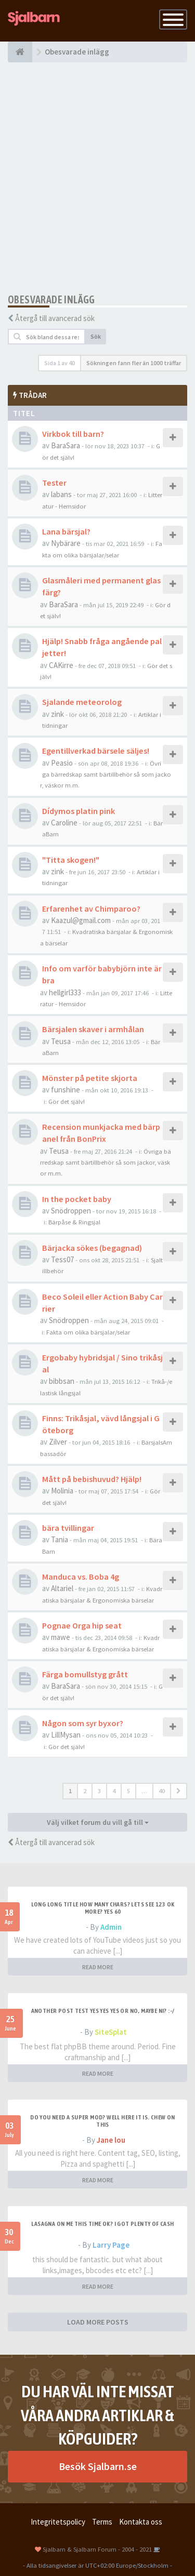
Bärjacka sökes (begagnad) (92, 1248)
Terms (102, 2522)
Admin (111, 1927)
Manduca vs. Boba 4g (80, 1576)
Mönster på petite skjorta (89, 1078)
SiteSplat (111, 2032)
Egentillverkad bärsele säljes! (95, 750)
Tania (59, 1539)
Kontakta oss (140, 2522)
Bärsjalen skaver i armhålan (93, 1029)
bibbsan (61, 1381)
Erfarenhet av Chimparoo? (91, 908)
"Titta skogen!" (70, 860)
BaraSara (65, 445)
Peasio (62, 763)
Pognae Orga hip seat (82, 1625)
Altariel (62, 1588)
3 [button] (99, 1791)
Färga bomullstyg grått (85, 1674)
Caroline (64, 822)
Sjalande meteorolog (82, 702)
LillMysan (66, 1735)
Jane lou (111, 2140)
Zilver (58, 1442)
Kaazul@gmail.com (81, 920)
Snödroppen (71, 1211)
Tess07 (62, 1259)
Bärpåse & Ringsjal (74, 1222)
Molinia (62, 1491)
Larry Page (111, 2245)
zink (57, 714)
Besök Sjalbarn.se (98, 2466)
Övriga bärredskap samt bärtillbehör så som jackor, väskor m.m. (105, 774)
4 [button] (113, 1791)
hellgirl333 (65, 992)
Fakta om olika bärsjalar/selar (88, 1332)
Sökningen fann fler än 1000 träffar (133, 363)
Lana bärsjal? (66, 531)
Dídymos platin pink (78, 811)
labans (61, 494)
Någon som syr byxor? (82, 1723)
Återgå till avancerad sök (55, 318)
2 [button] (84, 1791)
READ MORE (97, 1967)
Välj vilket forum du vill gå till (98, 1822)
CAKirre (61, 665)
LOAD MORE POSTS (97, 2322)
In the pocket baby (76, 1199)
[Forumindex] (20, 52)
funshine (65, 1090)
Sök (95, 336)
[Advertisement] (97, 178)
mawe (60, 1637)
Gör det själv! (66, 1101)
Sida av (59, 363)
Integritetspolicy (58, 2522)
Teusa (61, 1041)
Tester (54, 482)
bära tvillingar (68, 1528)
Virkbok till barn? (73, 434)
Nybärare (66, 543)
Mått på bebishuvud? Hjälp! (91, 1479)
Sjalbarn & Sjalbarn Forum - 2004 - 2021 (97, 2549)
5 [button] (128, 1791)
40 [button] (162, 1791)
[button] (178, 1791)
